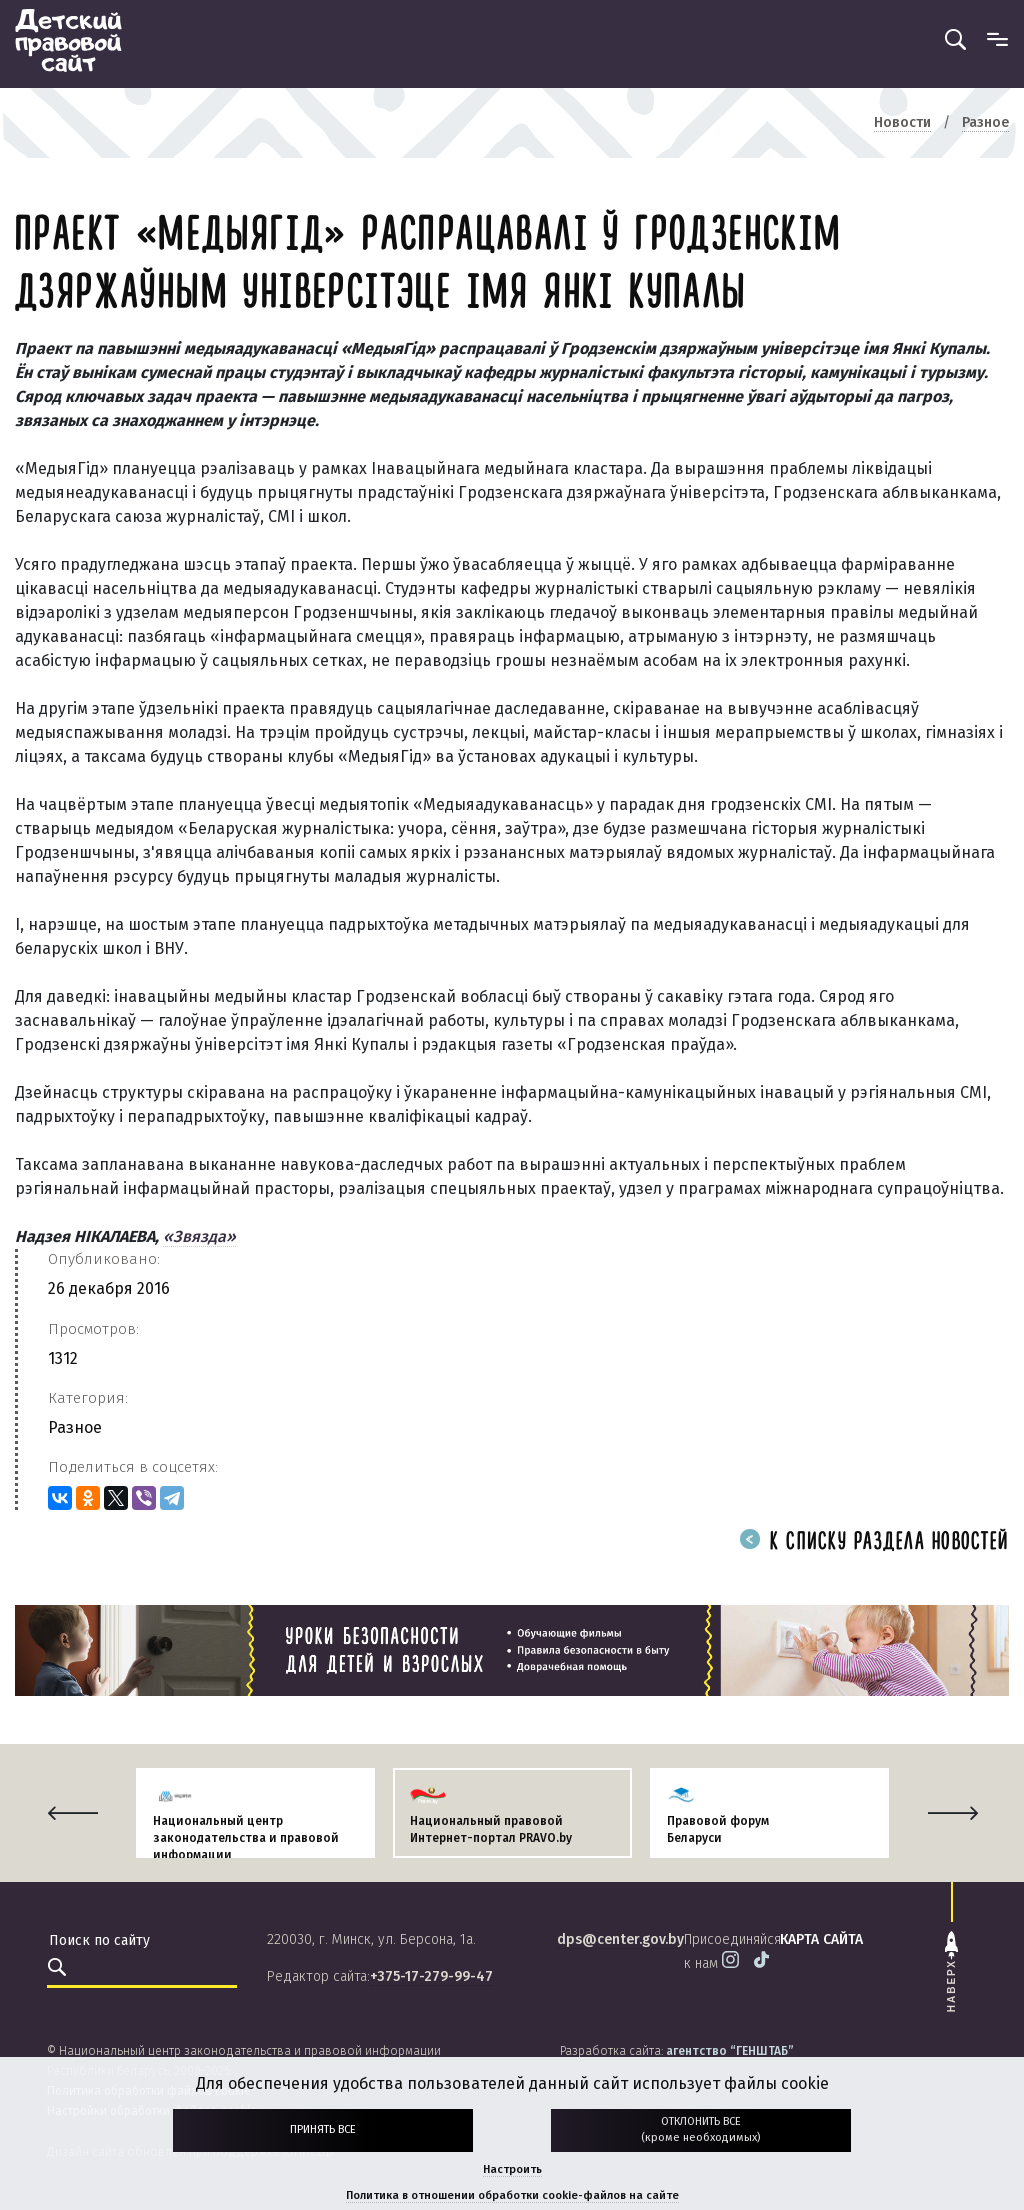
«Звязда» (199, 1236)
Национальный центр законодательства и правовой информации (246, 1838)
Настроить (512, 2169)
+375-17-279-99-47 (431, 1976)
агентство (730, 2051)
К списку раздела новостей (874, 1542)
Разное (75, 1427)
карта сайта (821, 1939)
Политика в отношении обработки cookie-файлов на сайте (512, 2195)
